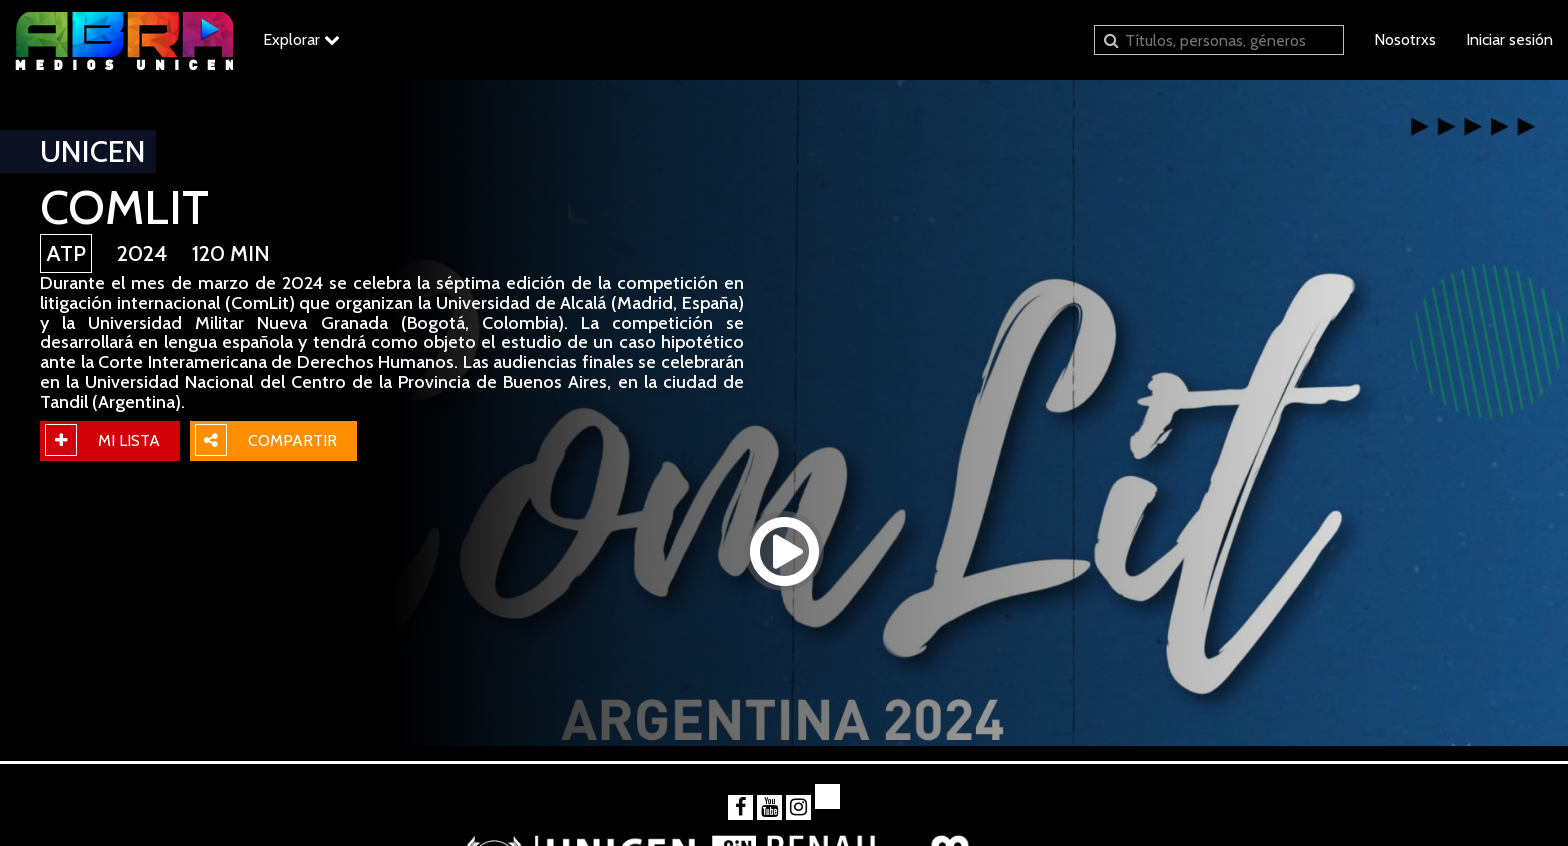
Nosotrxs (1405, 39)
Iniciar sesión (1509, 39)
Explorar (301, 39)
